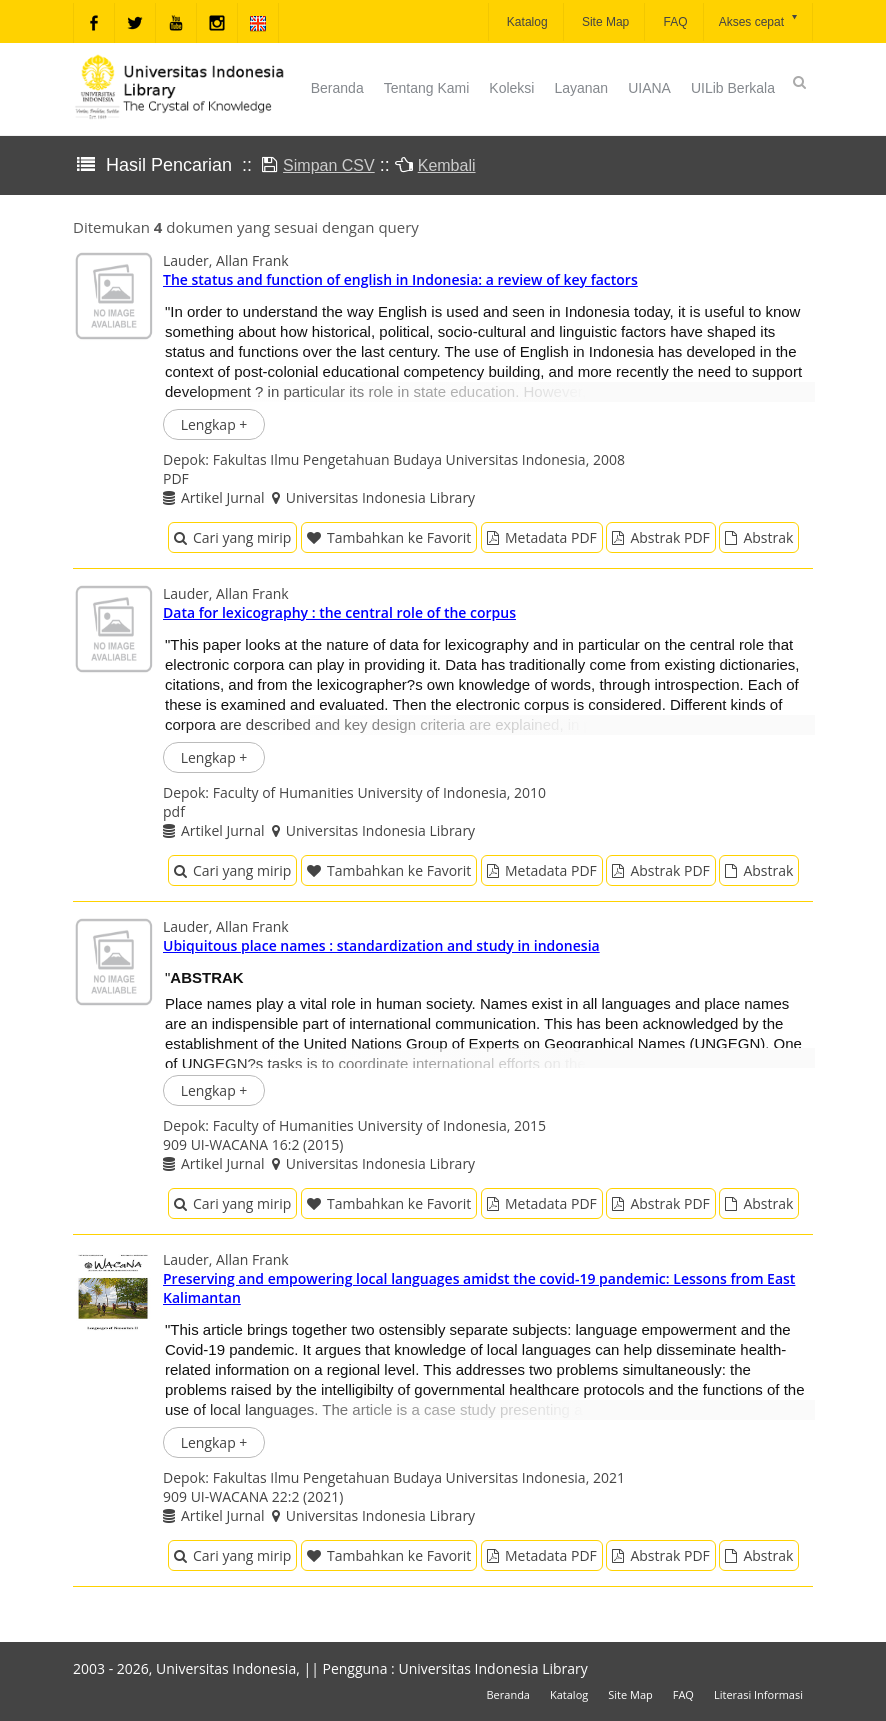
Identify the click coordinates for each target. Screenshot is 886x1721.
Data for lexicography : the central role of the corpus (339, 612)
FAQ (673, 22)
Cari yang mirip (232, 537)
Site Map (604, 22)
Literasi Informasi (758, 1694)
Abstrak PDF (660, 537)
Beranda (337, 88)
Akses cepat (759, 20)
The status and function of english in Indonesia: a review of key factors (400, 279)
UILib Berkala (733, 88)
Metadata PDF (542, 537)
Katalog (526, 22)
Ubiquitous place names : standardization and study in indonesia (381, 945)
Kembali (447, 165)
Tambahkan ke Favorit (389, 537)
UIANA (649, 88)
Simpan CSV (329, 165)
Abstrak (759, 537)
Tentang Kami (427, 88)
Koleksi (511, 88)
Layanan (581, 88)
